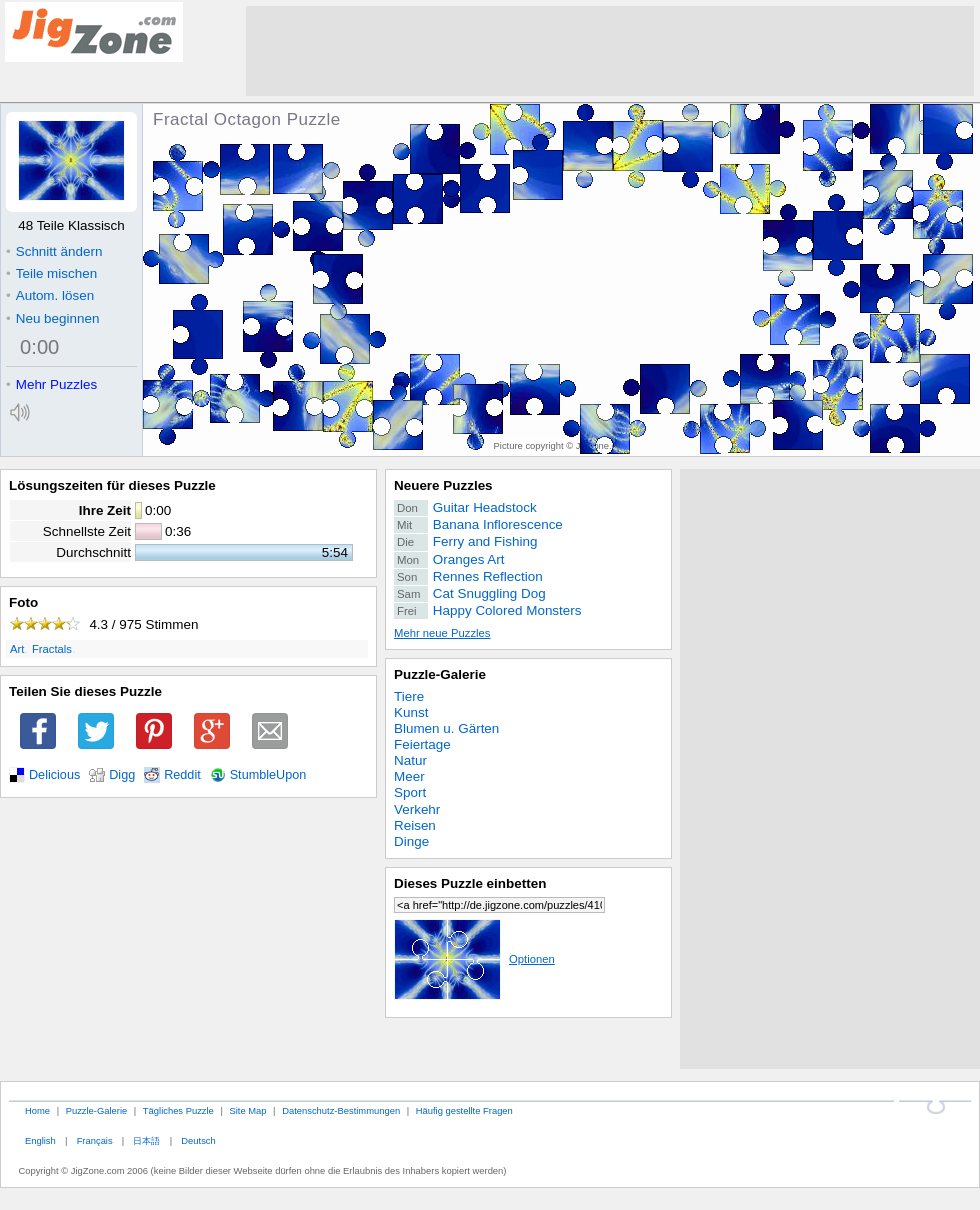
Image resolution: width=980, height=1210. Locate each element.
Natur (410, 760)
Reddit (182, 775)
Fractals (52, 649)
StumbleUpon (268, 775)
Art (17, 649)
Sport (410, 792)
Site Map (247, 1110)
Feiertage (422, 744)
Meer (409, 776)
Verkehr (417, 809)
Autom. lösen (50, 295)
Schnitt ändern (54, 251)
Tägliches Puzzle (178, 1110)
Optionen (474, 959)
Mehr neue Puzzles (442, 633)
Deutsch (198, 1140)
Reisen (415, 825)
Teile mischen (51, 273)
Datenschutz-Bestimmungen (341, 1110)
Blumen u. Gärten (446, 728)
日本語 (146, 1140)
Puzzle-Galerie (440, 674)
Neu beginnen (52, 318)
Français (95, 1140)
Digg (122, 775)
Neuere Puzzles (443, 485)
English (40, 1140)
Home (37, 1110)
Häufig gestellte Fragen (464, 1110)
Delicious (54, 775)
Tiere (409, 696)
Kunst (411, 712)
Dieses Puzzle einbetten (470, 883)
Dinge (411, 841)
